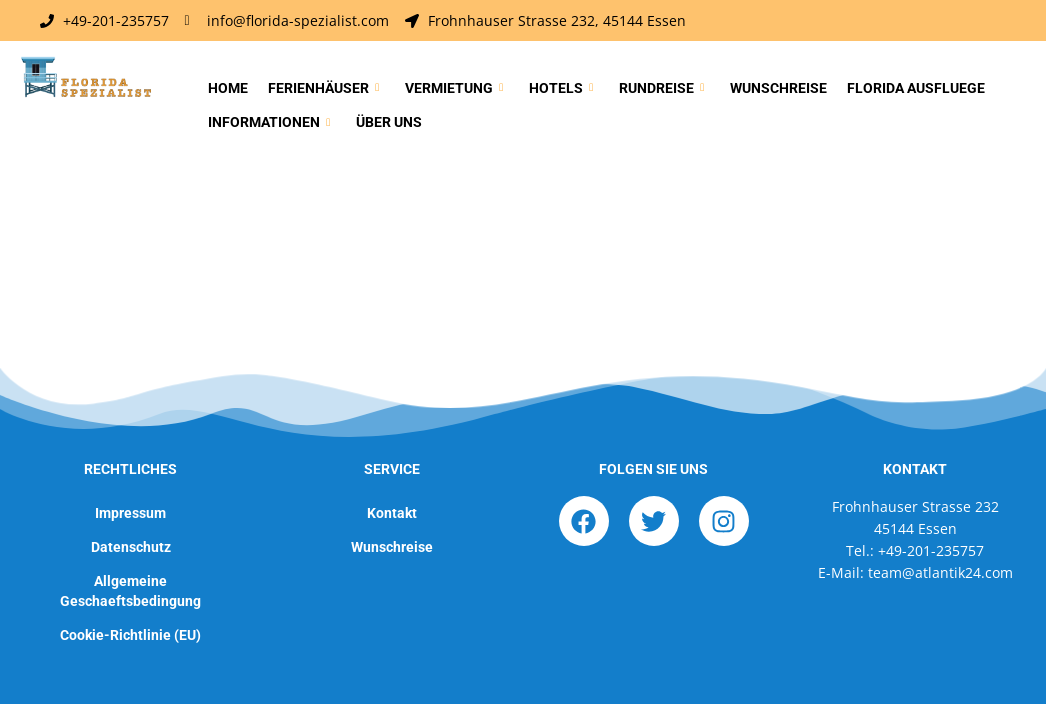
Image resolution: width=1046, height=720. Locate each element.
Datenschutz (131, 547)
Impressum (130, 513)
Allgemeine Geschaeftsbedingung (130, 591)
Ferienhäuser (323, 88)
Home (228, 88)
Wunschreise (778, 88)
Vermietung (454, 88)
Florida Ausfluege (916, 88)
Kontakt (392, 513)
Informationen (269, 122)
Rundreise (661, 88)
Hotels (561, 88)
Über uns (389, 122)
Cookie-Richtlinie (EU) (130, 635)
